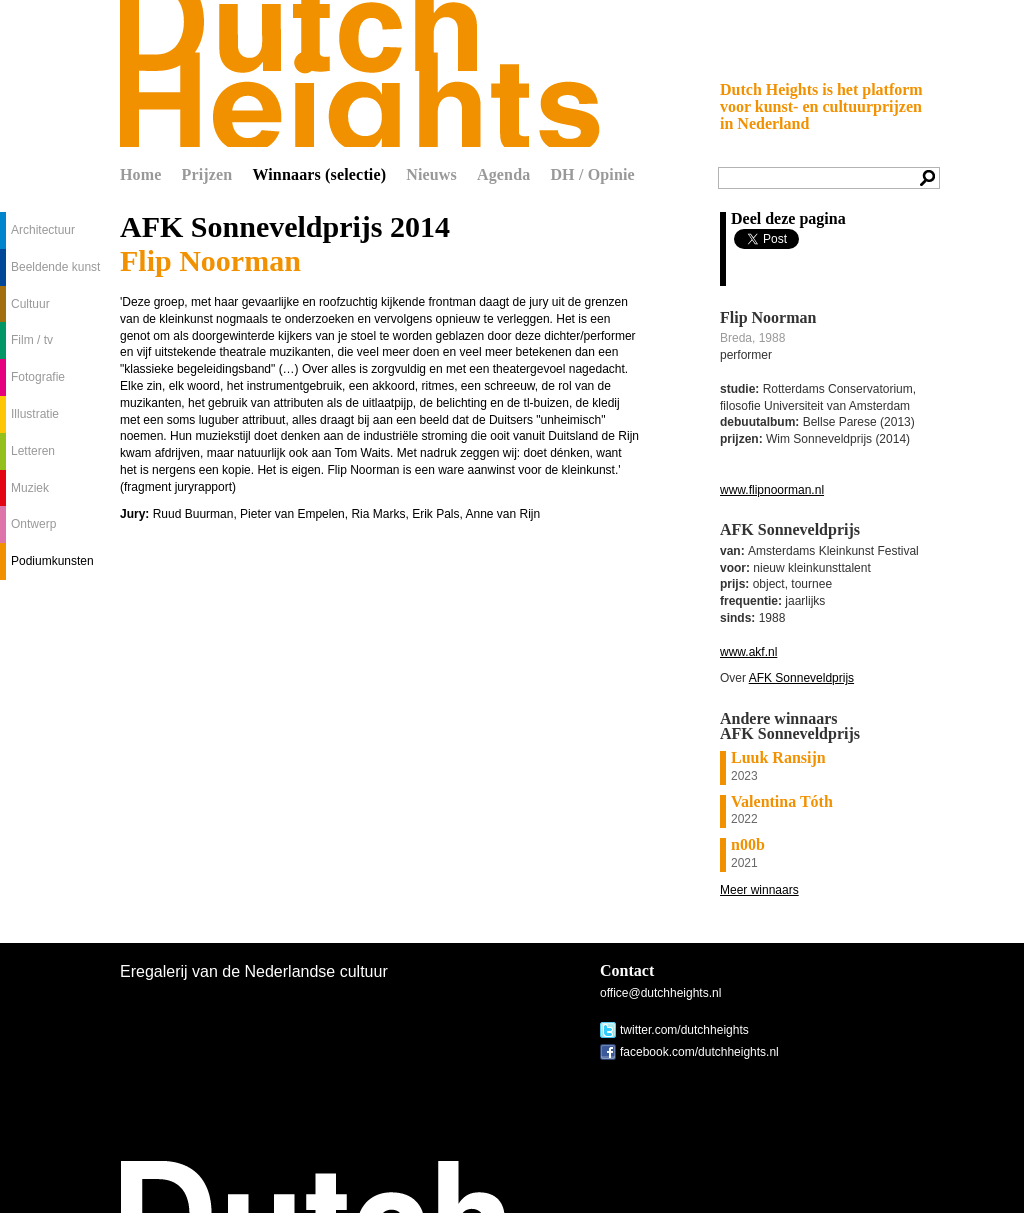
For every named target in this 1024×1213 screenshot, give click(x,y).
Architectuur (43, 230)
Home (141, 174)
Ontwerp (33, 524)
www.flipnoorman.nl (772, 490)
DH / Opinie (592, 174)
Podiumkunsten (52, 561)
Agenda (503, 174)
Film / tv (32, 340)
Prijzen (207, 174)
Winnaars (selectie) (319, 174)
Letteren (33, 451)
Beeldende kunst (55, 267)
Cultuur (30, 304)
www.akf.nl (748, 652)
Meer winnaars (759, 890)
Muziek (30, 488)
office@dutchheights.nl (660, 993)
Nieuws (431, 174)
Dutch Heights (360, 73)
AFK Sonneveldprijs (801, 678)
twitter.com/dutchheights (684, 1030)
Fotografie (38, 377)
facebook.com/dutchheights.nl (699, 1052)
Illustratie (35, 414)
